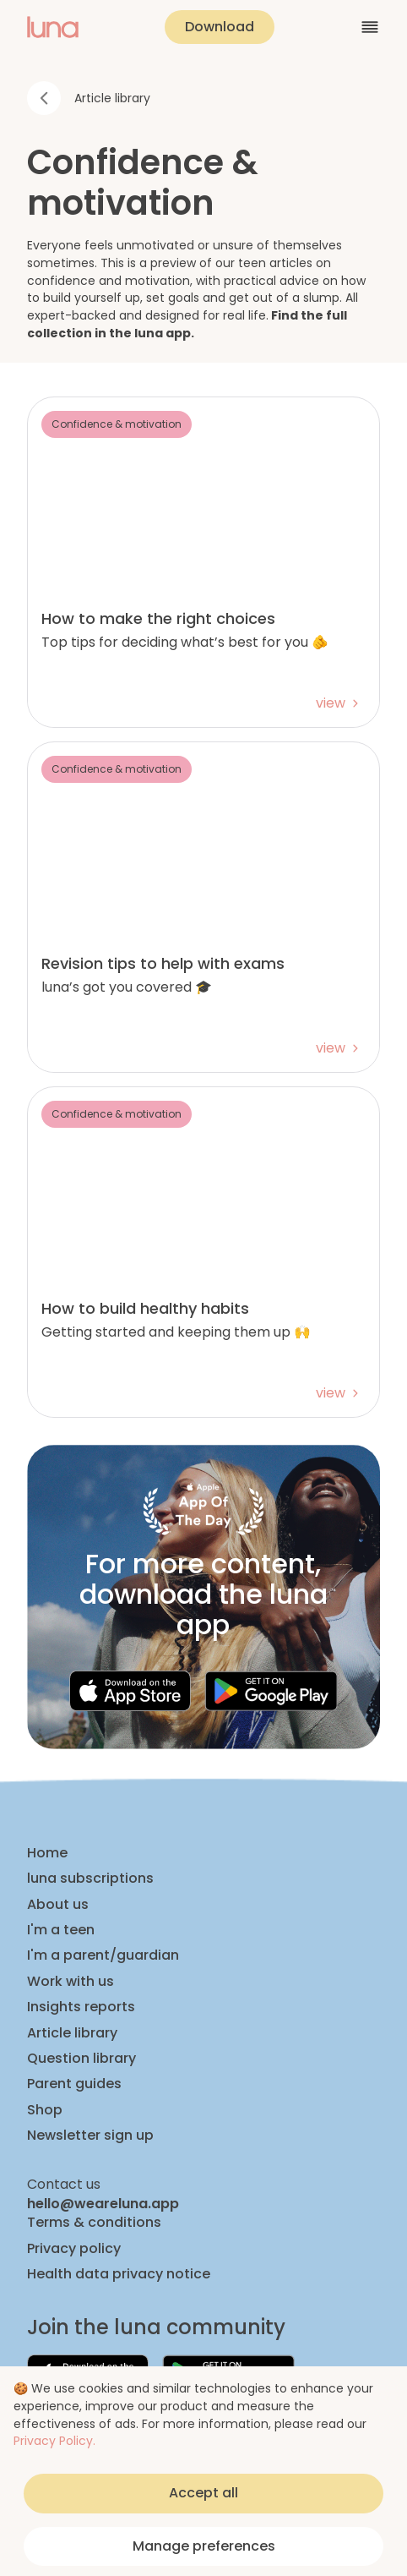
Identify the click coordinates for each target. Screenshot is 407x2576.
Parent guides (74, 2084)
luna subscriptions (90, 1878)
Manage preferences (204, 2546)
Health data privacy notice (118, 2274)
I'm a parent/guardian (103, 1955)
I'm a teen (61, 1930)
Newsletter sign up (90, 2135)
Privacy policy (74, 2249)
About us (58, 1904)
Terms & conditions (94, 2222)
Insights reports (81, 2007)
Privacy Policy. (54, 2440)
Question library (81, 2058)
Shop (44, 2110)
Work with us (70, 1981)
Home (47, 1853)
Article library (72, 2033)
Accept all (203, 2492)
